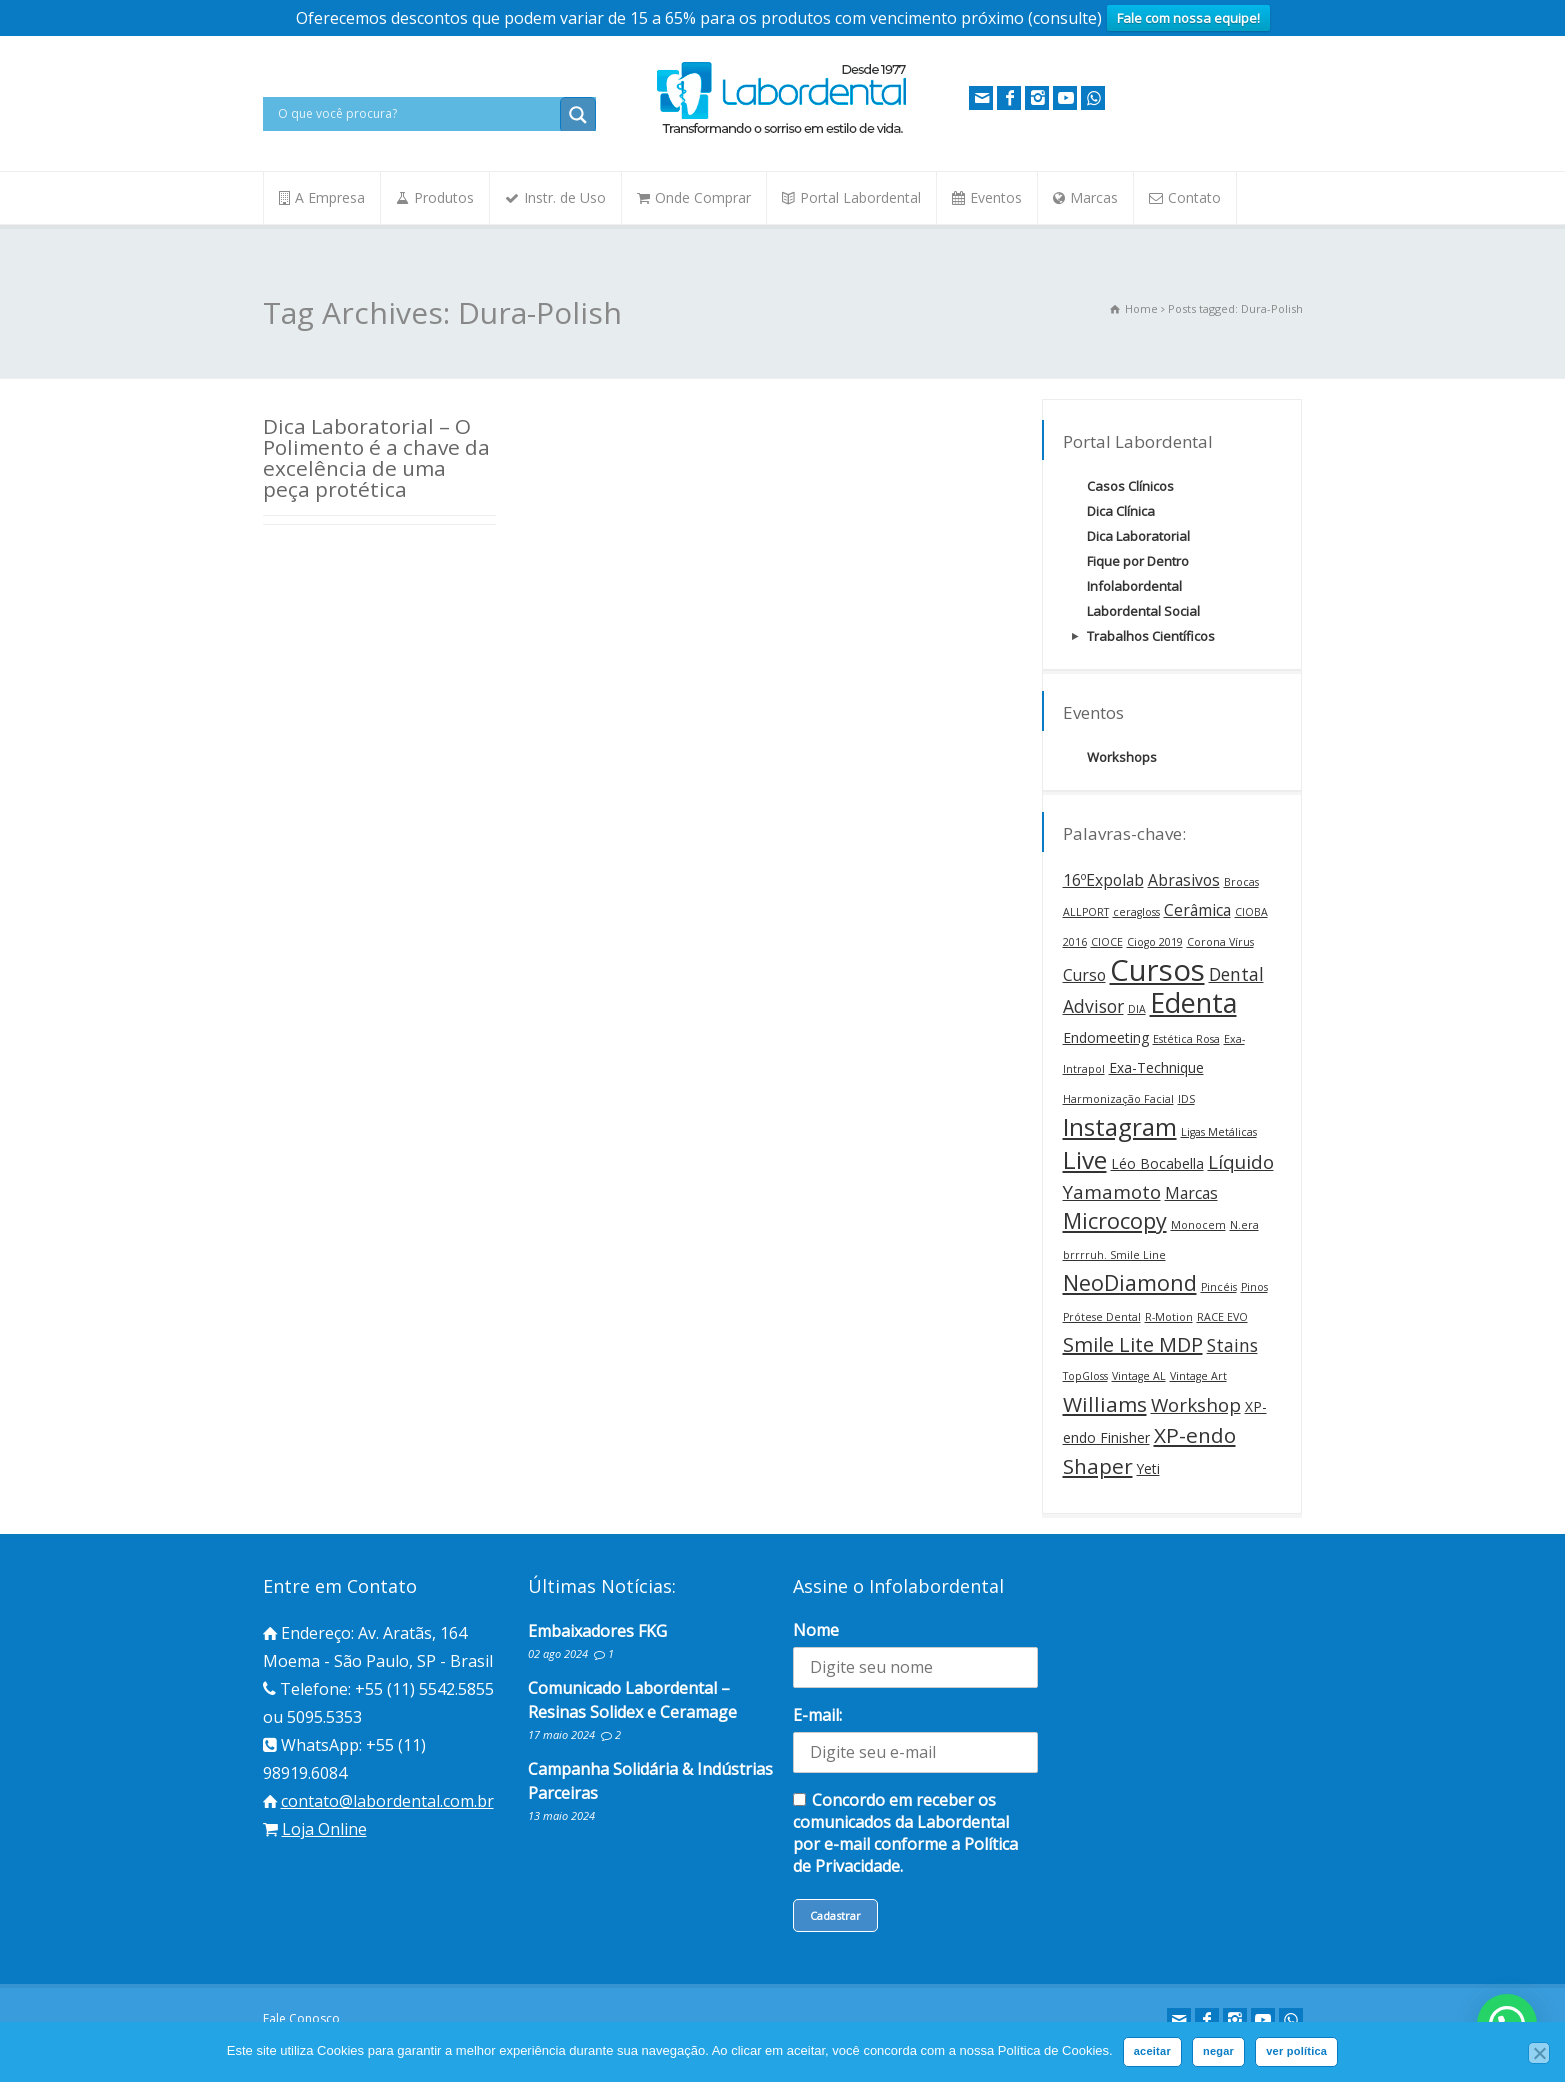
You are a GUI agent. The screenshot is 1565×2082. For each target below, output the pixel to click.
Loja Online (324, 1829)
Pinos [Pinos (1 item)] (1254, 1287)
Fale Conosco (301, 2018)
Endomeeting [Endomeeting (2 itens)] (1106, 1037)
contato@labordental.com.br (387, 1801)
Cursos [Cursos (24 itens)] (1157, 970)
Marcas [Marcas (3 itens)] (1191, 1193)
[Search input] (416, 114)
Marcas (1094, 197)
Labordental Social (1143, 611)
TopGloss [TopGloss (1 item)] (1085, 1376)
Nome (816, 1630)
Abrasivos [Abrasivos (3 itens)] (1184, 880)
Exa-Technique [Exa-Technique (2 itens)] (1156, 1067)
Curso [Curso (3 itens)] (1084, 975)
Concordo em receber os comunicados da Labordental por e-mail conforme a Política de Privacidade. (905, 1833)
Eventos (996, 197)
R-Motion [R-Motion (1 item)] (1169, 1317)
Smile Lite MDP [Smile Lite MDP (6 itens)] (1133, 1344)
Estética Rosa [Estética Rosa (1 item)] (1186, 1039)
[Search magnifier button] (578, 115)
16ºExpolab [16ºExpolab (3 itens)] (1103, 880)
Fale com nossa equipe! (1188, 18)
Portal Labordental (860, 197)
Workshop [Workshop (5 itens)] (1196, 1405)
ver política (1296, 2051)
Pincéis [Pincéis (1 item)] (1219, 1287)
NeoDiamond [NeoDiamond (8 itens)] (1130, 1282)
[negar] (1539, 2053)
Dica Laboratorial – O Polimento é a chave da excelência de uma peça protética (376, 457)
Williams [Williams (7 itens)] (1105, 1404)
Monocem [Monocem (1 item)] (1198, 1225)
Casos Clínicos (1130, 486)
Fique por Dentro (1138, 561)
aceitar (1152, 2051)
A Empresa (330, 197)
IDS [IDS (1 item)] (1186, 1099)
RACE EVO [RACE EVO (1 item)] (1222, 1317)
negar (1218, 2051)
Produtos (444, 197)
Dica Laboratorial (1138, 536)
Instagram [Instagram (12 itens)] (1120, 1126)
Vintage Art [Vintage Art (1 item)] (1198, 1376)
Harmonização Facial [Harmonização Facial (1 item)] (1118, 1099)
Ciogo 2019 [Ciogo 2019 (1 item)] (1155, 942)
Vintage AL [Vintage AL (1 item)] (1139, 1376)
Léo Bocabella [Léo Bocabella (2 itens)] (1157, 1163)
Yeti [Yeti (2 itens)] (1148, 1468)
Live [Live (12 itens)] (1085, 1159)
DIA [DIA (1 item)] (1137, 1009)
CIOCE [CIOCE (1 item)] (1107, 942)
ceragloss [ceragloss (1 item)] (1136, 912)
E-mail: (817, 1715)
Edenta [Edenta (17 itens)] (1193, 1002)
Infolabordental (1134, 586)
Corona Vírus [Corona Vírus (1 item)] (1220, 942)
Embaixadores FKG (597, 1631)
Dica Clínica (1121, 511)
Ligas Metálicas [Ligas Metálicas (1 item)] (1219, 1132)
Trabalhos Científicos (1151, 636)
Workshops (1122, 757)
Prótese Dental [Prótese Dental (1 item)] (1102, 1317)
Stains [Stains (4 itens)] (1232, 1345)
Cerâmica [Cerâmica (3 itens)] (1197, 910)
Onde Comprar (703, 197)
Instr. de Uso (565, 197)
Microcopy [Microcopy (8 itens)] (1115, 1220)
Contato (1194, 197)
